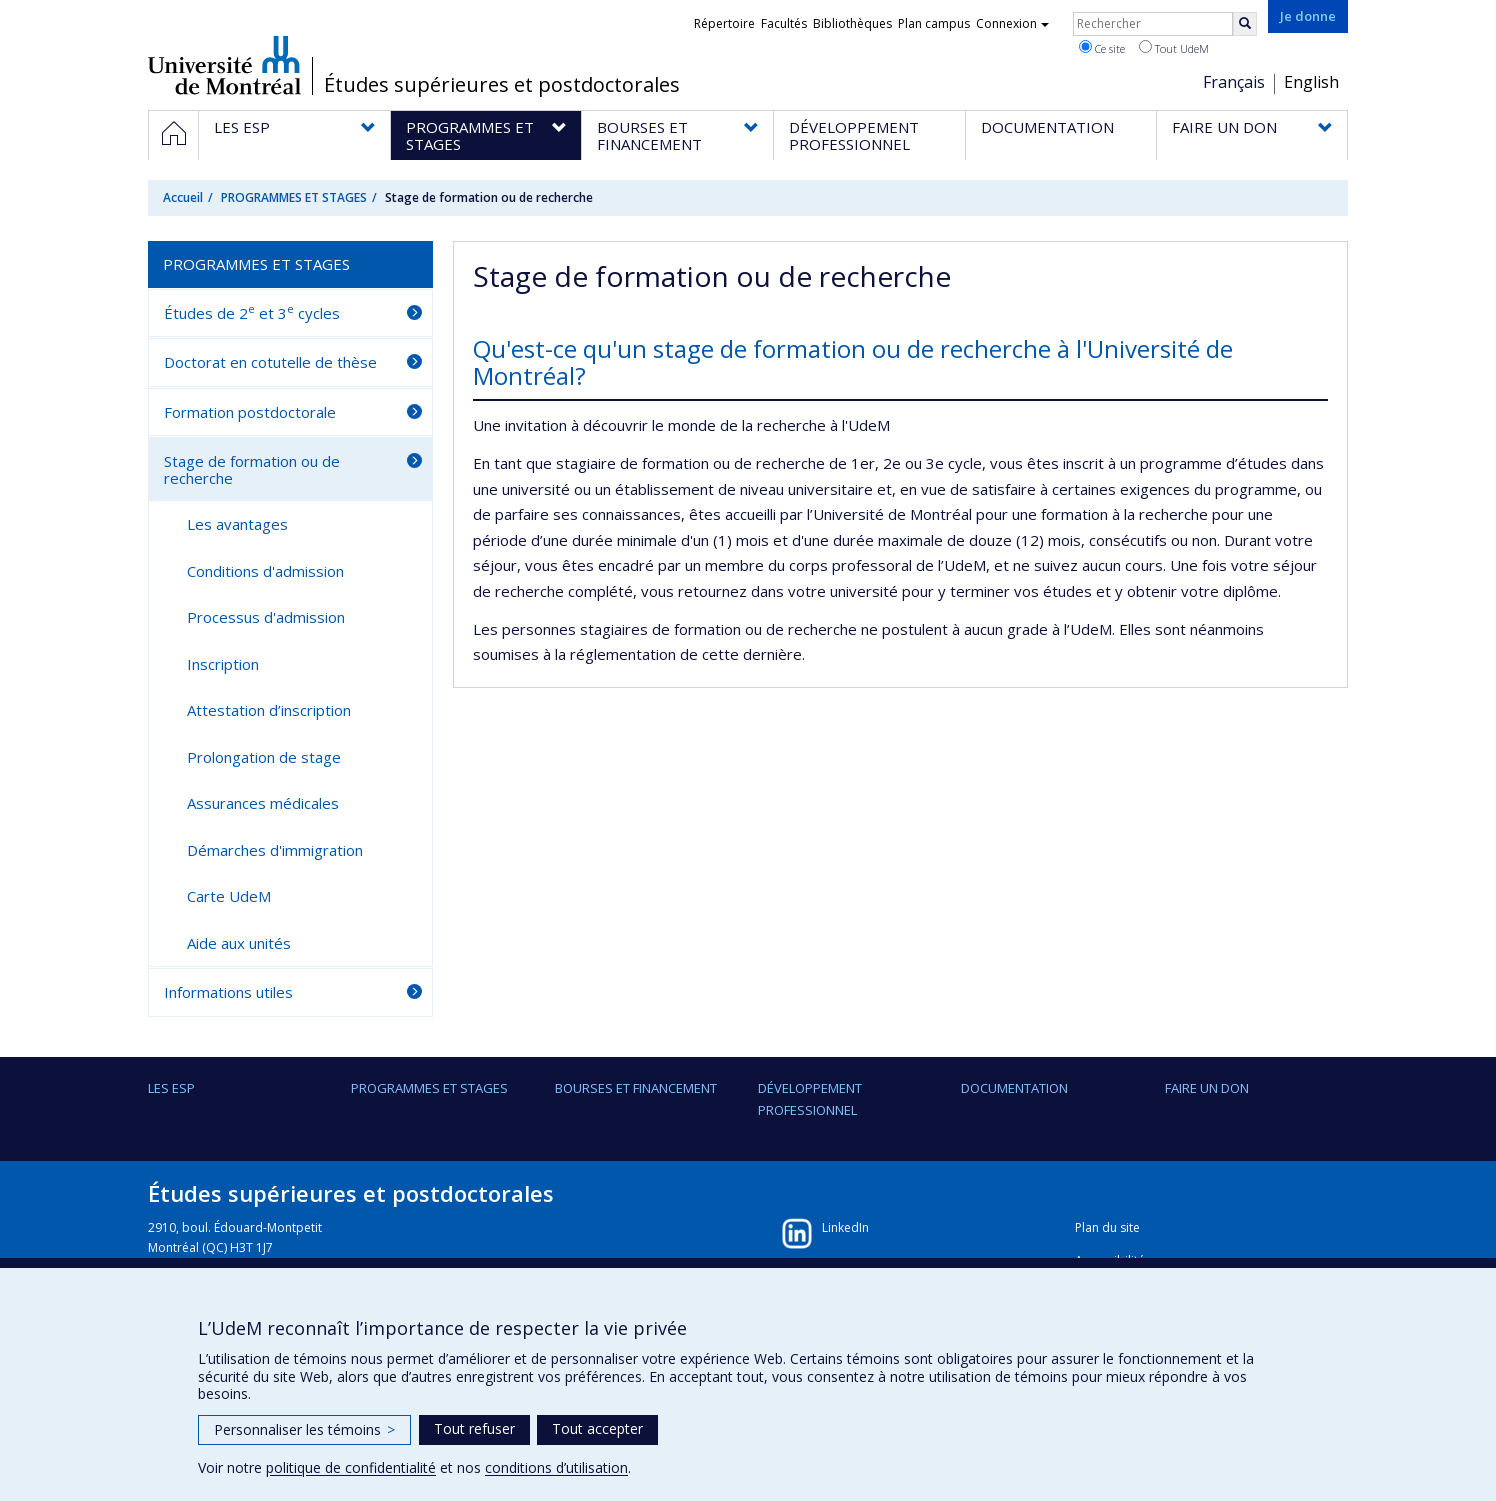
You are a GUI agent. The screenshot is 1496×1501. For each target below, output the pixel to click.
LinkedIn (845, 1227)
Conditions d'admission (265, 571)
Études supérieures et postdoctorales (502, 85)
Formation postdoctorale (250, 412)
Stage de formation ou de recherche (252, 469)
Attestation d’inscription (269, 710)
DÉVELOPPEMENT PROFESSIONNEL (810, 1099)
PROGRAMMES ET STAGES (294, 197)
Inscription (223, 664)
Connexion (1012, 23)
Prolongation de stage (264, 757)
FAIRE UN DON (1207, 1088)
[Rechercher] (1245, 24)
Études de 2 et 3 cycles (252, 312)
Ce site (1102, 48)
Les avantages (237, 524)
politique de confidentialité (351, 1467)
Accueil (183, 197)
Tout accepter (597, 1428)
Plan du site (1107, 1227)
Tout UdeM (1174, 48)
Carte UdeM (229, 896)
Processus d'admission (266, 617)
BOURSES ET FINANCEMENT (636, 1088)
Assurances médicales (263, 803)
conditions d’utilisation (556, 1467)
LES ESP (171, 1088)
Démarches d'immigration (275, 850)
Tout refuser (474, 1428)
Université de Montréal (224, 65)
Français (1234, 82)
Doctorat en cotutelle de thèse (270, 362)
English (1311, 82)
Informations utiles (228, 992)
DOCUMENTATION (1014, 1088)
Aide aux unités (239, 943)
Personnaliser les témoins (304, 1429)
